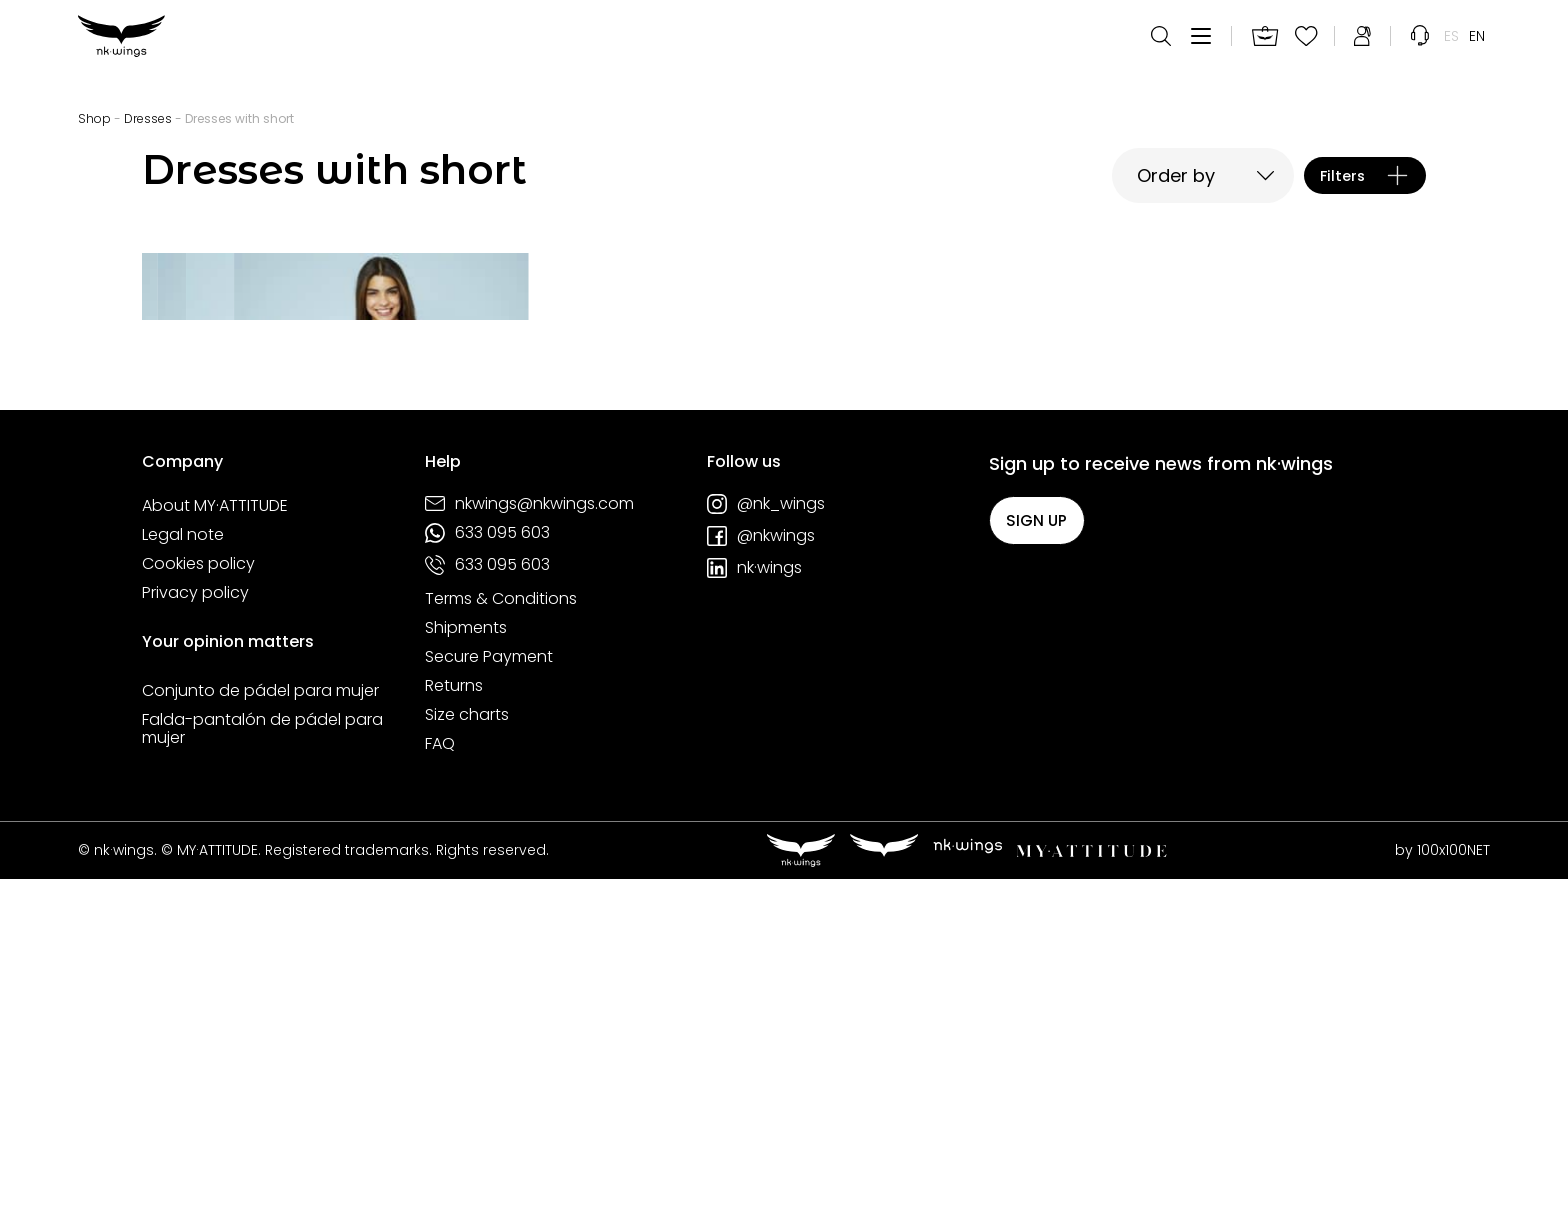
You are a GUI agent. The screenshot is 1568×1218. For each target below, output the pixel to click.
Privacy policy (195, 932)
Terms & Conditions (501, 938)
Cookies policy (198, 903)
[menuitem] (1451, 50)
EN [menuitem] (1477, 50)
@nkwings (761, 875)
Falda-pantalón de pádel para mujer (262, 1067)
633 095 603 (487, 872)
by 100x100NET (1442, 1189)
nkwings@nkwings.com (529, 843)
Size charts (467, 1054)
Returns (454, 1025)
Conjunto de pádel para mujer (260, 1030)
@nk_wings (766, 843)
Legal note (183, 874)
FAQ (440, 1083)
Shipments (466, 967)
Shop (94, 118)
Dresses (148, 118)
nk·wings (754, 907)
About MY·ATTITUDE (215, 845)
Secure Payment (489, 996)
